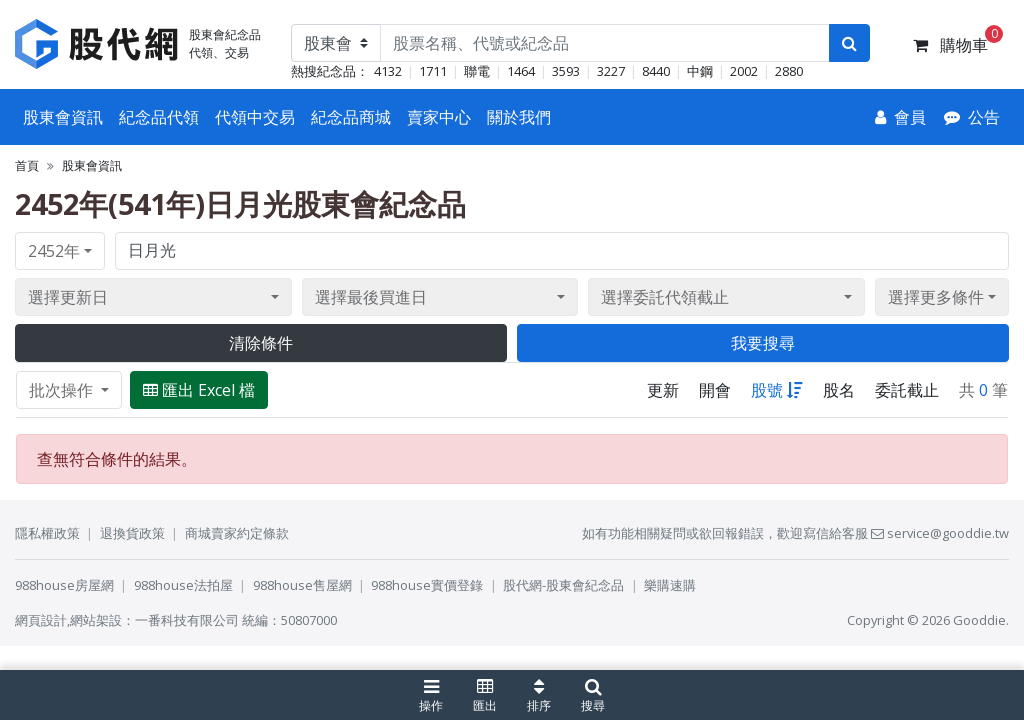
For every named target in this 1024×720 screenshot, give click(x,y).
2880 (789, 71)
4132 (388, 71)
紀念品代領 (159, 117)
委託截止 (907, 390)
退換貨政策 (132, 533)
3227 (611, 71)
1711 (433, 71)
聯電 (477, 71)
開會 (715, 390)
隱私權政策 (47, 533)
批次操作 (63, 390)
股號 (777, 390)
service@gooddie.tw (940, 533)
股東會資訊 (63, 117)
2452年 (54, 251)
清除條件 (261, 343)
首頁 (27, 165)
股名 (839, 390)
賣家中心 (439, 117)
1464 (521, 71)
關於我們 (519, 117)
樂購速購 (670, 585)
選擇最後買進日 (371, 297)
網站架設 (96, 620)
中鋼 (700, 71)
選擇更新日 (68, 297)
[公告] (972, 117)
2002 (744, 71)
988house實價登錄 (427, 585)
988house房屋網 (64, 585)
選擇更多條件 (936, 297)
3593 (566, 71)
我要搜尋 (763, 343)
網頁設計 (41, 620)
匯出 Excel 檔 (199, 390)
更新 (663, 390)
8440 (656, 71)
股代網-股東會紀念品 (563, 585)
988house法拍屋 (183, 585)
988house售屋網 (302, 585)
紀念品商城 (351, 117)
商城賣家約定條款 (237, 533)
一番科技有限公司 (187, 620)
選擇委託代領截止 (665, 297)
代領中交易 (255, 117)
